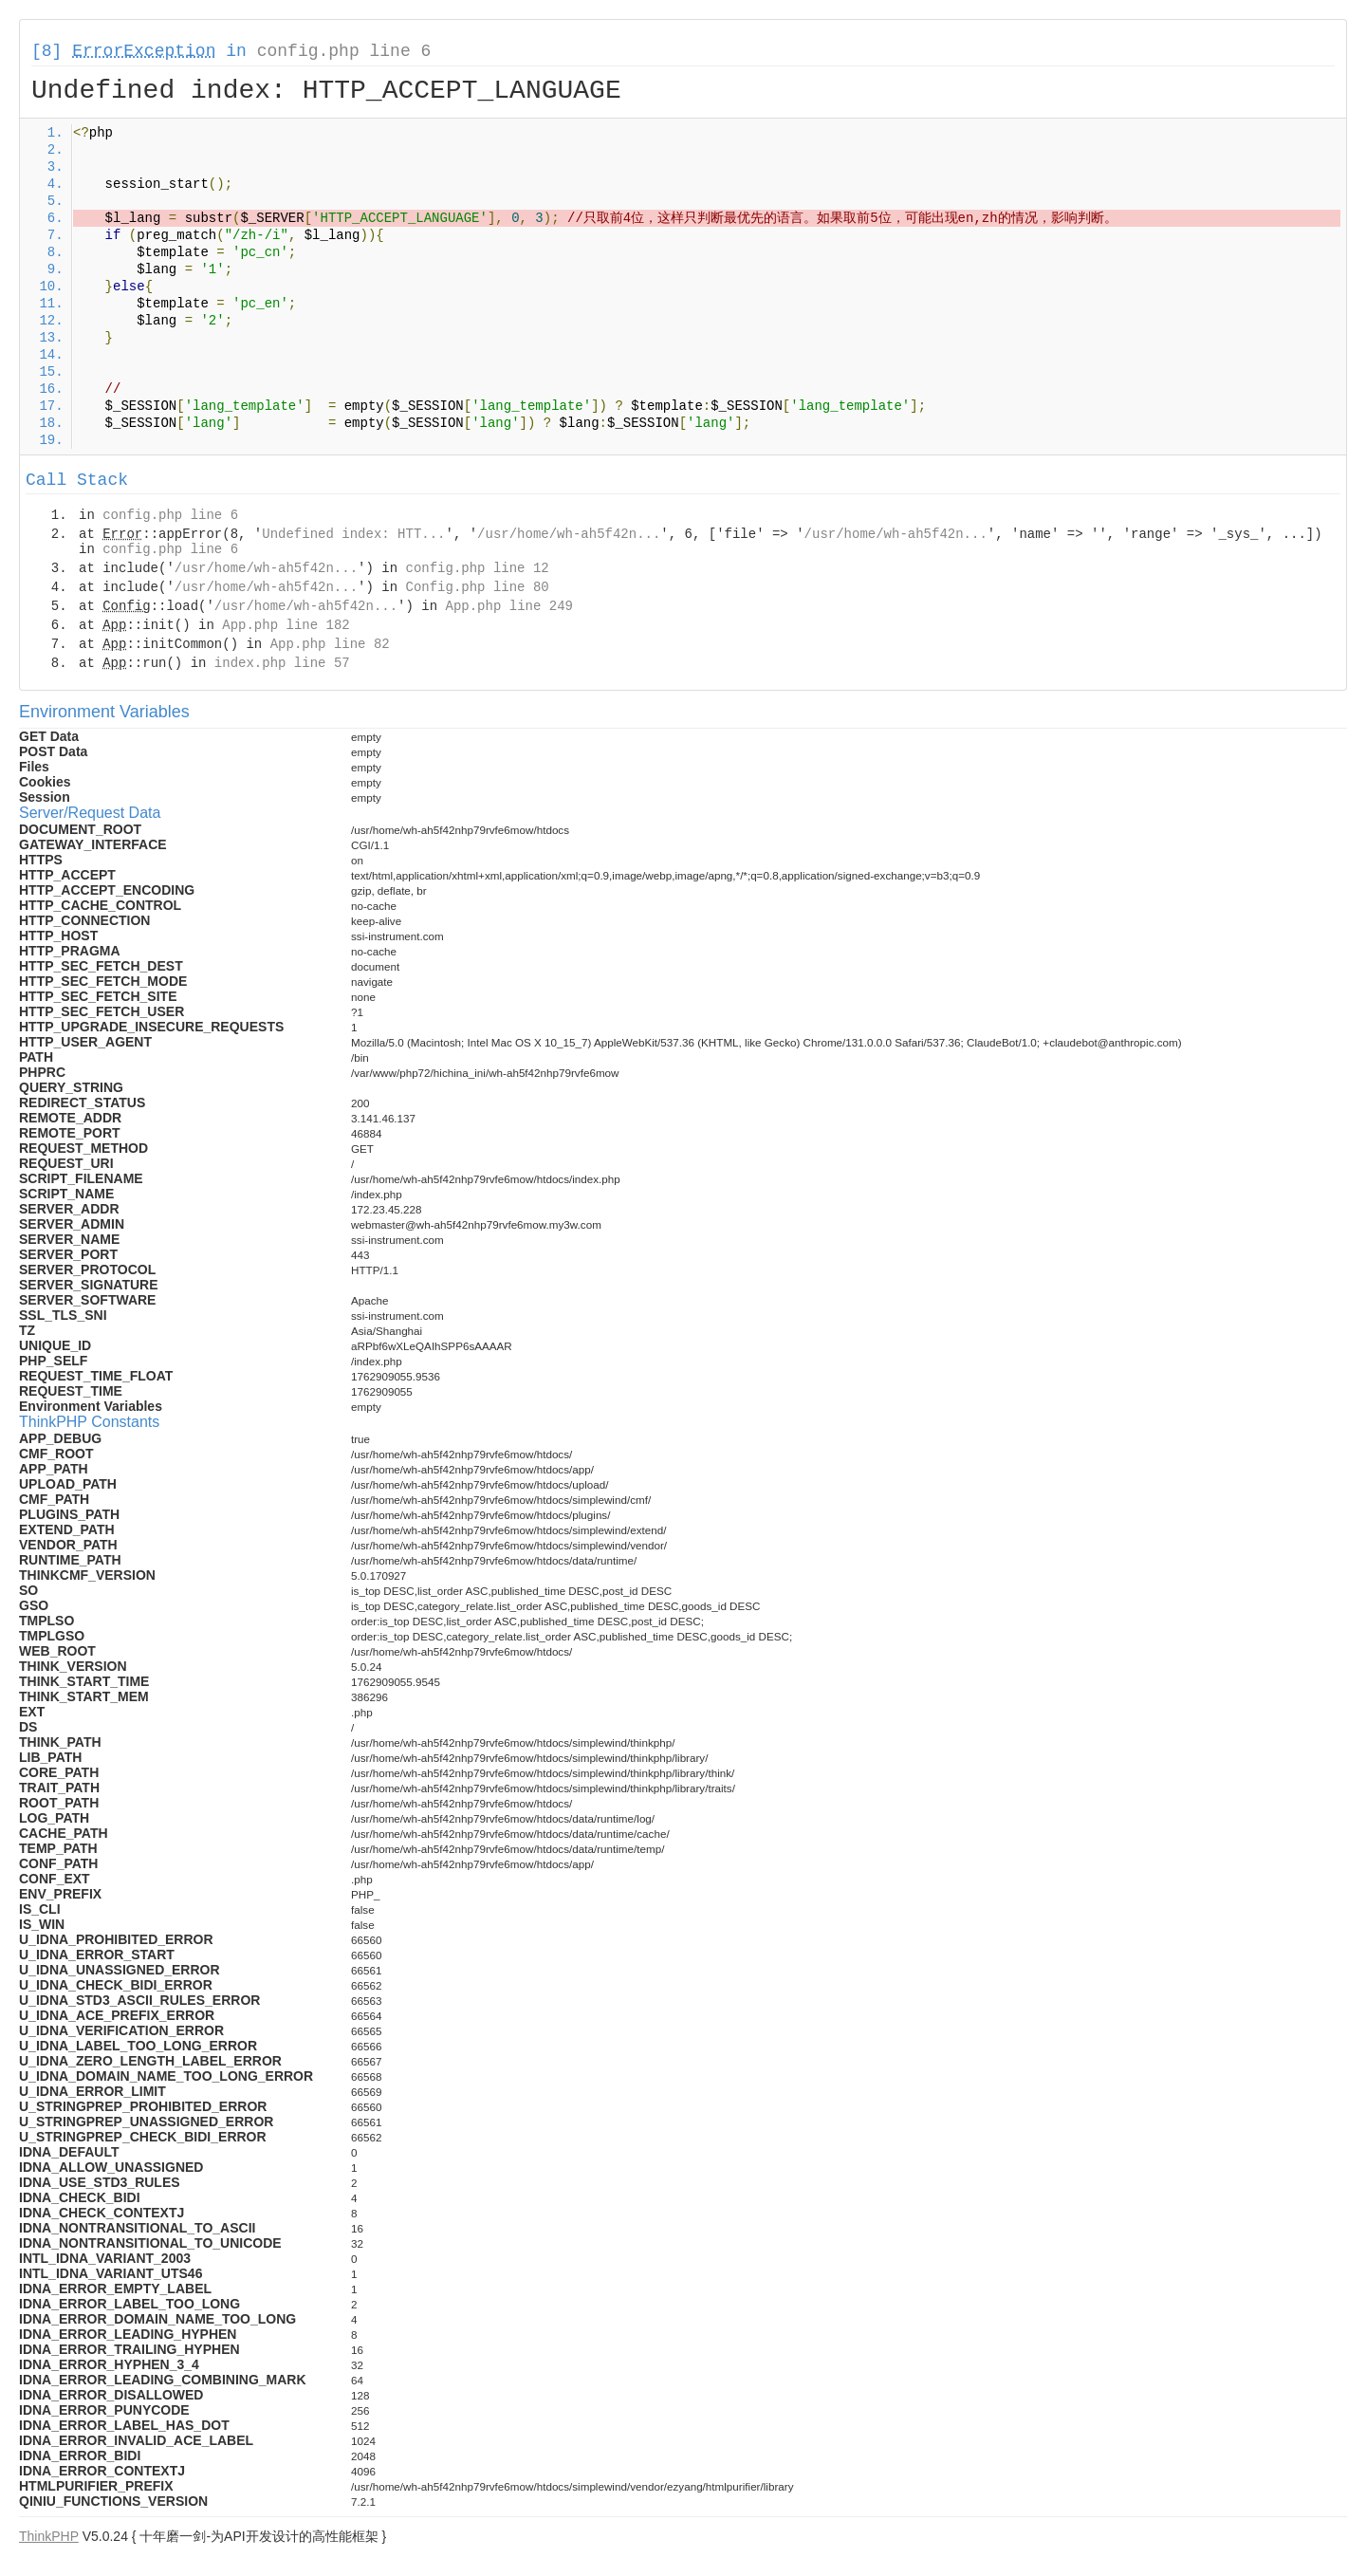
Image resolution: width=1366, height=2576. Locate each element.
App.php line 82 (330, 644)
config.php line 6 (344, 51)
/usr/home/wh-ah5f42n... (568, 534)
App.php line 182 (285, 625)
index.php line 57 (282, 663)
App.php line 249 (509, 606)
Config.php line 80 (476, 587)
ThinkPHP (49, 2536)
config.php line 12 (476, 568)
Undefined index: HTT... (353, 534)
